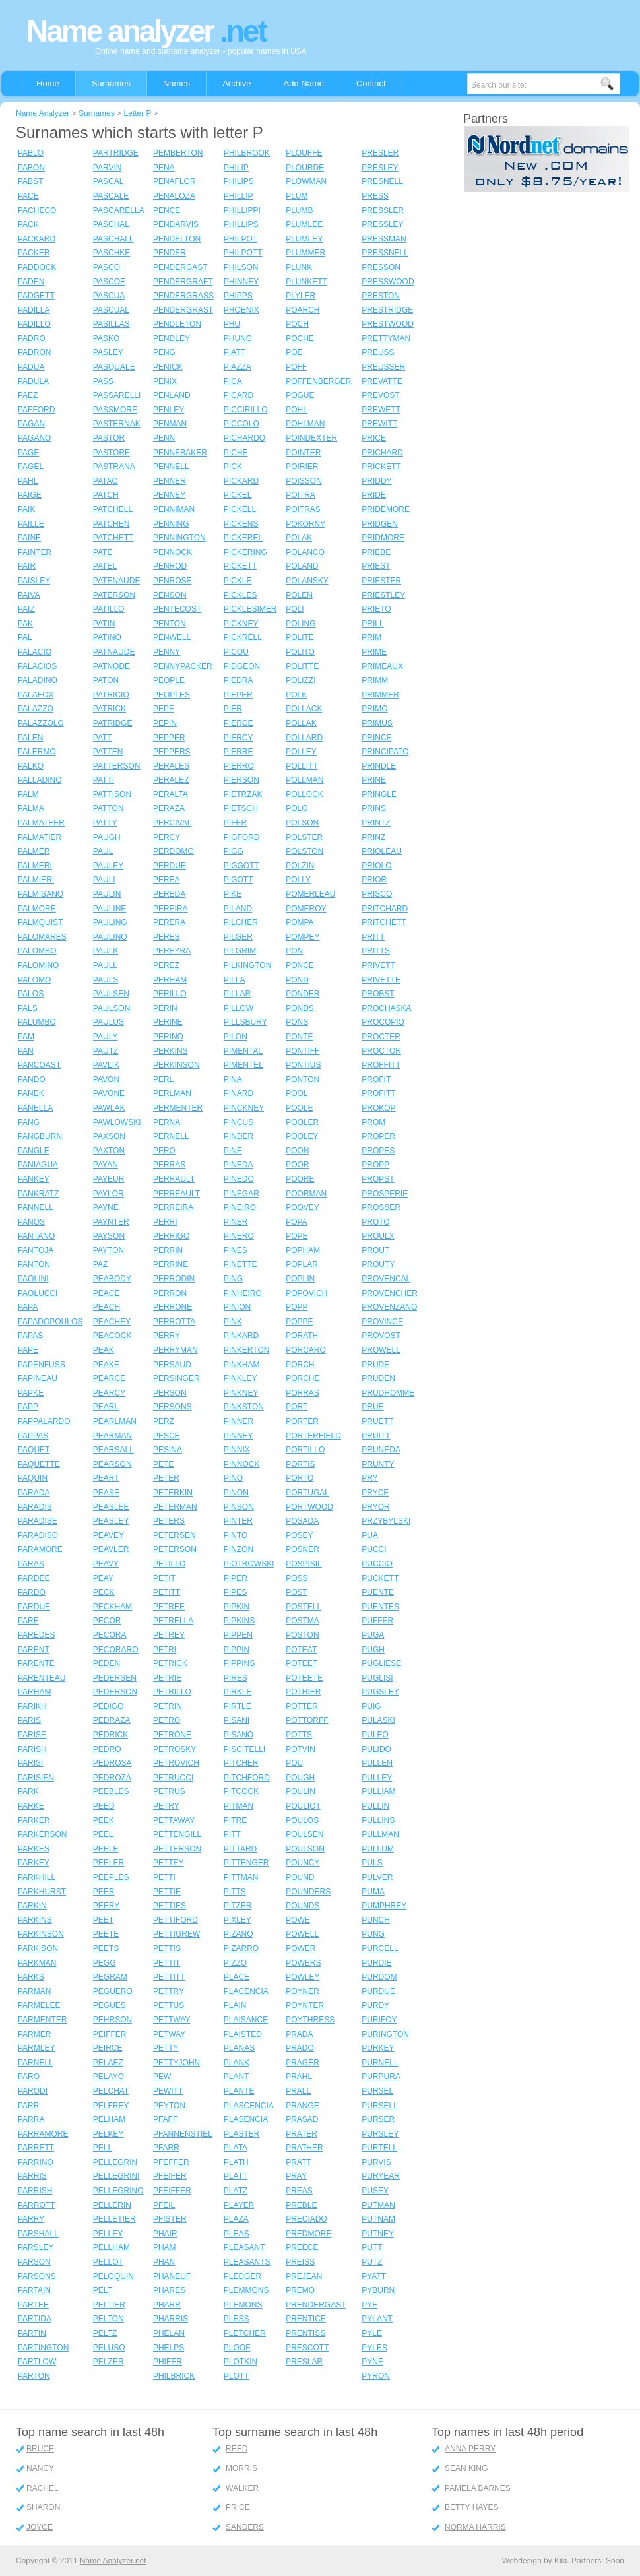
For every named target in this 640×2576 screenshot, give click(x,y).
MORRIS (241, 2468)
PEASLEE (111, 1507)
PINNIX (237, 1449)
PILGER (238, 937)
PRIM (371, 637)
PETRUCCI (173, 1777)
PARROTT (36, 2205)
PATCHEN (111, 524)
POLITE (300, 637)
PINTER (238, 1521)
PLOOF (237, 2347)
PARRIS (32, 2176)
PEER (104, 1891)
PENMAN (170, 423)
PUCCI (374, 1549)
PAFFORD (36, 409)
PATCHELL (113, 509)
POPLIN (300, 1278)
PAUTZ (105, 1051)
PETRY (166, 1806)
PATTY (105, 822)
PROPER (378, 1136)
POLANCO (305, 552)
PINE (233, 1150)
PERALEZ (171, 780)
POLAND (302, 566)
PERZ (163, 1421)
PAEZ (28, 395)
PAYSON (109, 1235)
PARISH (32, 1749)
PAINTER (34, 552)
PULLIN (375, 1806)
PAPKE (31, 1393)
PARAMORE (40, 1549)
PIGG (233, 851)
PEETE (106, 1934)
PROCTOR (381, 1051)
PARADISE (37, 1521)
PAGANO (34, 438)
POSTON (302, 1635)
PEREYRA (172, 950)
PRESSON (381, 267)
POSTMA (302, 1620)
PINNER (238, 1421)
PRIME (374, 652)
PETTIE (167, 1891)
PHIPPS (238, 295)
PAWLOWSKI (117, 1122)
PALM (28, 794)
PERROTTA (174, 1321)
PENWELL (172, 637)
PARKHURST (42, 1891)
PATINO (107, 637)
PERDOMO (173, 851)
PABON (31, 167)
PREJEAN (304, 2276)
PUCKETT (380, 1578)
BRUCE (40, 2448)
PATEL (105, 566)
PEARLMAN (115, 1421)
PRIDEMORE (386, 509)
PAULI (104, 879)
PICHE (236, 452)
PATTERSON (117, 766)
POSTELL (303, 1606)
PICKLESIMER (250, 609)
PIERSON (241, 780)
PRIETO (376, 609)
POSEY (299, 1535)
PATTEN (108, 751)
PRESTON (381, 295)
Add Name (303, 83)
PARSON (34, 2262)
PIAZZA (237, 366)
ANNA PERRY (470, 2448)
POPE (296, 1235)
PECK (104, 1592)
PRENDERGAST (316, 2304)
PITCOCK (241, 1791)
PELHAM (109, 2119)
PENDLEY (171, 338)
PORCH (300, 1364)
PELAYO (108, 2076)
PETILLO (169, 1563)
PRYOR (375, 1507)
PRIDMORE (383, 537)
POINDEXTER (311, 438)
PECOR (107, 1620)
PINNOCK (242, 1464)
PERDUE (169, 865)
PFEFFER (171, 2162)
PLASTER (242, 2134)
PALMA (31, 808)
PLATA (235, 2147)
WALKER (242, 2488)
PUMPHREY (384, 1905)
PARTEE (33, 2304)
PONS (297, 1022)
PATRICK (109, 708)
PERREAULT (176, 1193)
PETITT (166, 1592)
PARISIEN (36, 1777)
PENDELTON (177, 238)
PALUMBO (37, 1022)
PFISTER (170, 2219)
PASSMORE (115, 409)
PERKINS (170, 1051)
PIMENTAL (243, 1051)
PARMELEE (39, 2005)
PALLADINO (39, 780)
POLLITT (302, 766)
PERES (166, 937)
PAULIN (107, 894)
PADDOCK (37, 267)
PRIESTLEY (383, 595)
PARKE (31, 1806)
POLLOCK (304, 794)
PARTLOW (37, 2361)
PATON (106, 680)
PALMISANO (40, 894)
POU (294, 1763)
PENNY (166, 652)
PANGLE (33, 1150)
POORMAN (306, 1193)
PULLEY (377, 1777)
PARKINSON (41, 1934)
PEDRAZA (112, 1720)
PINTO (235, 1535)
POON (297, 1150)
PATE (103, 552)
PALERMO (37, 751)
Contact (371, 83)
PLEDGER (242, 2276)
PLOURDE (305, 167)
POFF (296, 366)
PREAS (299, 2190)
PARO (29, 2076)
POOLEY (302, 1136)
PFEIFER (170, 2176)
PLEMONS (243, 2304)
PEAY (103, 1578)
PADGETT (36, 295)
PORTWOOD (309, 1507)
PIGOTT (238, 879)
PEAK (103, 1350)
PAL (25, 637)
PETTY (166, 2048)
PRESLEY (380, 167)
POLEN (299, 595)
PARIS (29, 1720)
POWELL (302, 1934)
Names (176, 83)
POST (296, 1592)
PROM (373, 1122)
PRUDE (375, 1364)
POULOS (302, 1820)
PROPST (378, 1179)
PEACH (106, 1307)
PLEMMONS (246, 2290)
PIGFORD (242, 837)
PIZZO (235, 1963)
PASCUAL (111, 310)
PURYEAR (381, 2176)
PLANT (236, 2076)
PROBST (378, 993)
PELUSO (109, 2347)
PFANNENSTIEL (182, 2134)
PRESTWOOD (388, 324)
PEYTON (169, 2105)
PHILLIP (238, 196)
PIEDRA (238, 680)
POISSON (304, 481)
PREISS (300, 2262)
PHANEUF (172, 2276)
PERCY (166, 837)
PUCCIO (377, 1563)
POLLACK (304, 708)
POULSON (305, 1848)
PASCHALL (113, 238)
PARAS (31, 1563)
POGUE (300, 395)
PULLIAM (378, 1791)
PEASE (106, 1492)
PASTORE (111, 452)
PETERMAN (175, 1507)
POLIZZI (300, 680)
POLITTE (302, 666)
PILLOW (238, 1008)
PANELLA (35, 1107)
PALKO (31, 766)
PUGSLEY (380, 1691)
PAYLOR (108, 1193)
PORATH (302, 1335)
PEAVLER (111, 1549)
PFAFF (165, 2119)
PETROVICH (176, 1763)
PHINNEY (241, 281)
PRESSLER (383, 210)
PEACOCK (112, 1335)
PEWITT (168, 2091)
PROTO (375, 1222)
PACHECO (37, 210)
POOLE (299, 1107)
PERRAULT (174, 1179)
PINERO (239, 1235)
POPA (296, 1222)
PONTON (302, 1079)
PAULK (105, 950)
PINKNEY (241, 1393)
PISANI (236, 1720)
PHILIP (236, 167)
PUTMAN (378, 2205)
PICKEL (238, 494)
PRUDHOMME (388, 1393)
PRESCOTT (307, 2347)
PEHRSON (112, 2019)
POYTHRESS (310, 2019)
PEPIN (165, 723)
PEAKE (106, 1364)
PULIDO (376, 1749)
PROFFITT (381, 1065)
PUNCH (376, 1920)
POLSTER (304, 837)
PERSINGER (176, 1378)
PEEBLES (111, 1791)
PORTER (302, 1421)
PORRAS (302, 1393)
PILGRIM (240, 950)
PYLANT (377, 2318)
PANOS (31, 1222)
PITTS (235, 1891)
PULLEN (377, 1763)
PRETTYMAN (386, 338)
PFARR (166, 2147)
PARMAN (34, 1991)
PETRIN (167, 1706)
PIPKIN (236, 1606)
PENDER (169, 252)
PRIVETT (378, 965)
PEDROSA (112, 1763)
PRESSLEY (382, 224)
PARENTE (36, 1663)
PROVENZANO (389, 1307)
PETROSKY (174, 1749)
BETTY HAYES (472, 2507)
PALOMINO (38, 965)
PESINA (167, 1449)
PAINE (29, 537)
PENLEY (168, 409)
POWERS (303, 1963)
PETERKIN (173, 1492)
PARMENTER (42, 2019)
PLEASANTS (247, 2262)
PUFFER (377, 1620)
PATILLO (109, 609)
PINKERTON (247, 1350)
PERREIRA (173, 1207)
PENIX (165, 381)
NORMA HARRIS (475, 2527)
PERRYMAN (175, 1350)
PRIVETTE (381, 979)
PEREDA (169, 894)
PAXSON (109, 1136)
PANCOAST (39, 1065)
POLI (295, 609)
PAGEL (31, 466)
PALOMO (34, 979)
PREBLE (301, 2205)
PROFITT (378, 1093)
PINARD (238, 1093)
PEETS (106, 1948)
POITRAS (303, 509)
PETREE (169, 1606)
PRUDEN (378, 1378)
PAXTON (109, 1150)
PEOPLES (171, 694)
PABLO (31, 153)
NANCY (40, 2468)
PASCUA (109, 295)
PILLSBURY (245, 1022)
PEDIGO (108, 1706)
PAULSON (111, 1008)
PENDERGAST (180, 267)
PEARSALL (113, 1449)
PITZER (238, 1905)
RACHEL (42, 2488)
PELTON (108, 2318)
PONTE (299, 1036)
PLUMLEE (304, 224)
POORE (300, 1179)
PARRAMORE (43, 2134)
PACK (28, 224)
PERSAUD (172, 1364)
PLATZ (235, 2190)
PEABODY (112, 1278)
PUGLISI (377, 1678)
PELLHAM (111, 2247)
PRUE (372, 1406)
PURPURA (381, 2076)
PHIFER (167, 2361)
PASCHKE (111, 252)
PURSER (378, 2119)
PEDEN (106, 1663)
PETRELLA (173, 1620)
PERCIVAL (172, 822)
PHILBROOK (247, 153)
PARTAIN (34, 2290)
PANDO (32, 1079)
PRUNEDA (381, 1449)
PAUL (103, 851)
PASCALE (111, 196)
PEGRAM (110, 1976)
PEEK (103, 1820)
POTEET (301, 1663)
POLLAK (301, 723)
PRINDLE (379, 766)
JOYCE (39, 2527)
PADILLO (34, 324)
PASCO (106, 267)
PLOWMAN (306, 181)
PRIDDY (376, 481)
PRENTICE (306, 2318)
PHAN (164, 2262)
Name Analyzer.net (113, 2560)
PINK (233, 1321)
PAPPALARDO (44, 1421)
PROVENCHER (390, 1293)
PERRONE (172, 1307)
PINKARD (241, 1335)
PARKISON (38, 1948)
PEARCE (109, 1378)
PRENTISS (305, 2333)
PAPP (28, 1406)
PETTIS (167, 1948)
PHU (232, 324)
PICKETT (240, 566)
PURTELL (379, 2147)
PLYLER (300, 295)
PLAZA (236, 2219)
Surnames (111, 83)
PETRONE (172, 1734)
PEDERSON (115, 1691)
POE (294, 352)
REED (236, 2448)
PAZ (100, 1264)
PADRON (34, 352)
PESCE (166, 1435)
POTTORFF (307, 1720)
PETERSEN (174, 1535)
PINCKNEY (244, 1107)
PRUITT (376, 1435)
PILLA (234, 979)
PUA (370, 1535)
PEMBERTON (178, 153)
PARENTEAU (41, 1678)
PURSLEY (380, 2134)
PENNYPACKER (182, 666)
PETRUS (169, 1791)
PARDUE (34, 1606)
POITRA (300, 494)
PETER (166, 1478)
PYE (369, 2304)
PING (233, 1278)
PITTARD (240, 1848)
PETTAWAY (174, 1820)
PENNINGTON (179, 537)
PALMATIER (39, 837)
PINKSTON (244, 1406)
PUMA (373, 1891)
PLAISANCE (246, 2019)
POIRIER (302, 466)
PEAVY (106, 1563)
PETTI (164, 1877)
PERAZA (169, 808)
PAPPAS (33, 1435)
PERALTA (170, 794)
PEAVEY (108, 1535)
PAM (26, 1036)
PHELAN (169, 2333)
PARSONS (37, 2276)
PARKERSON (42, 1834)
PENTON (169, 623)
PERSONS (172, 1406)
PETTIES (169, 1905)
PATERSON (114, 595)
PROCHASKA (386, 1008)
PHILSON (241, 267)
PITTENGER (246, 1862)
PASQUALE (114, 366)
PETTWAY (172, 2019)
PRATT (298, 2162)
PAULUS (108, 1022)
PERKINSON (176, 1065)
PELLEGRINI (116, 2176)
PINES (235, 1250)
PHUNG (238, 338)
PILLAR (237, 993)
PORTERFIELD (313, 1435)
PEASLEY (111, 1521)
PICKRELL (243, 637)
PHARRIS (170, 2318)
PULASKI (378, 1720)
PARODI (33, 2091)
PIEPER (238, 694)
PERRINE (170, 1264)
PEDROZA (112, 1777)
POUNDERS (308, 1891)
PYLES (374, 2347)
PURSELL (380, 2105)
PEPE (163, 708)
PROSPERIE (385, 1193)
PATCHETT (113, 537)
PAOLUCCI (37, 1293)
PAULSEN (111, 993)
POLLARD (304, 737)
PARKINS (35, 1920)
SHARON (43, 2507)
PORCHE (302, 1378)
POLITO (300, 652)
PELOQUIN (113, 2276)
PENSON (170, 595)
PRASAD (302, 2119)
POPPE (299, 1321)
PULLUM (378, 1848)
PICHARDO (244, 438)
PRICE (374, 438)
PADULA (33, 381)
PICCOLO (241, 423)
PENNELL (171, 466)
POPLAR (302, 1264)
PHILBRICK (174, 2376)
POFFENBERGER (318, 381)
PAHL (28, 481)
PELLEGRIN (115, 2162)
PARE (28, 1620)
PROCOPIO (383, 1022)
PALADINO (37, 680)
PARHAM (34, 1691)
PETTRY (168, 1991)
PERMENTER (178, 1107)
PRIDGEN (380, 524)
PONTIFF (302, 1051)
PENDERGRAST (183, 310)
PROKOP (378, 1107)
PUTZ (372, 2262)
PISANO (238, 1734)
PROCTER (381, 1036)
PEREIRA (170, 908)
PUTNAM (378, 2219)
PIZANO (238, 1934)
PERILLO (170, 993)
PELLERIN (112, 2205)
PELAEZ (108, 2062)
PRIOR (374, 879)
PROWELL (381, 1350)
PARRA (31, 2119)
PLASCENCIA (249, 2105)
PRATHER (304, 2147)
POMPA (299, 922)
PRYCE (375, 1492)
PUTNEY (378, 2233)
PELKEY (108, 2134)
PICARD (238, 395)
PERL (163, 1079)
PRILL (372, 623)
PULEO (375, 1734)
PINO (233, 1478)
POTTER (302, 1706)
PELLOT (108, 2262)
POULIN (300, 1791)
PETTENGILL (177, 1834)
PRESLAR (304, 2361)
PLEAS (236, 2233)
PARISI (30, 1763)
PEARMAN (112, 1435)
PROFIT (376, 1079)
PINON (236, 1492)
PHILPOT (240, 238)
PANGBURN (40, 1136)
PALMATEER (41, 822)
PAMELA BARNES (478, 2488)
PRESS (375, 196)
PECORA (110, 1635)
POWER (300, 1948)
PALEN (30, 737)
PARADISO (38, 1535)
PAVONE (109, 1093)
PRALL (298, 2091)
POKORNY (305, 524)
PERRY (166, 1335)
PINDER (238, 1136)
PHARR (167, 2304)
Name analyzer (146, 31)
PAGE (28, 452)
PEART (106, 1478)
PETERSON (175, 1549)
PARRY (31, 2219)
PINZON (238, 1549)
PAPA (28, 1307)
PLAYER (239, 2205)
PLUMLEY (304, 238)
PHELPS (168, 2347)
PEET (103, 1920)
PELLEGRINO (118, 2190)
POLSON (302, 822)
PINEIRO (240, 1207)
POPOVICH (306, 1293)
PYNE (372, 2361)
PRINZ (373, 837)
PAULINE (109, 908)
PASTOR (109, 438)
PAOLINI (33, 1278)
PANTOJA (35, 1250)
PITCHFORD (247, 1777)
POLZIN (300, 865)
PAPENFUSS (41, 1364)
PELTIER (109, 2304)
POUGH (300, 1777)
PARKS (31, 1976)
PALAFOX (35, 694)
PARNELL (35, 2062)
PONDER (302, 993)
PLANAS (239, 2048)
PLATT (235, 2176)
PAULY (105, 1036)
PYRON (376, 2376)
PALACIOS (37, 666)
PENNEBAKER (180, 452)
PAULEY (108, 865)
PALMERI (35, 865)
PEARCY (109, 1393)
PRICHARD (382, 452)
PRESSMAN (384, 238)
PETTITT (169, 1976)
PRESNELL (382, 181)
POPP (296, 1307)
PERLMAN (172, 1093)
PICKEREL (243, 537)
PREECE (302, 2247)
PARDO (32, 1592)
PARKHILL (36, 1877)
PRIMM (375, 680)
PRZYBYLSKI (386, 1521)
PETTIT (166, 1963)
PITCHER (241, 1763)
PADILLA (33, 310)
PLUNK (299, 267)
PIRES (235, 1678)
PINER (236, 1222)
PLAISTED (243, 2034)
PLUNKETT (306, 281)
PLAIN (235, 2005)
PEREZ (166, 965)
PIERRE (238, 751)
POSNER (302, 1549)
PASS (103, 381)
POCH (297, 324)
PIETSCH (241, 808)
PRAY (296, 2176)
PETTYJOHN (176, 2062)
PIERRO (239, 766)
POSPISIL (304, 1563)
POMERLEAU (310, 894)
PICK (233, 466)
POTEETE (304, 1678)
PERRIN (168, 1250)
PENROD (170, 566)
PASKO (106, 338)
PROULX (378, 1235)
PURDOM (379, 1976)
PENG (164, 352)
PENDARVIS (176, 224)
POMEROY (306, 908)
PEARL (106, 1406)
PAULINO (110, 937)
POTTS (299, 1734)
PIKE (232, 894)
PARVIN (107, 167)
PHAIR (165, 2233)
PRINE (374, 780)
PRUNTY (378, 1464)
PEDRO (107, 1749)
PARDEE (33, 1578)
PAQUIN (33, 1478)
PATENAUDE (117, 580)
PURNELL (380, 2062)
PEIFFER (110, 2034)
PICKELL (240, 509)
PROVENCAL (386, 1278)
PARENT (33, 1649)
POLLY (298, 879)
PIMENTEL (243, 1065)
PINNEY (238, 1435)
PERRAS (169, 1164)
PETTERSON (177, 1848)
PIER (233, 708)
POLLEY (301, 751)
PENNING (171, 524)
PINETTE (240, 1264)
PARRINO (35, 2162)
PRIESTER (381, 580)
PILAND (238, 908)
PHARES (169, 2290)
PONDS (300, 1008)
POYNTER (305, 2005)
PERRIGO (171, 1235)
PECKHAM (112, 1606)
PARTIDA (34, 2318)
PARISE (32, 1734)
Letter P (137, 113)
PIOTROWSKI (249, 1563)
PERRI (165, 1222)
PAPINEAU (37, 1378)
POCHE (300, 338)
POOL (296, 1093)
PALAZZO (35, 708)
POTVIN (300, 1749)
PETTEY (168, 1862)
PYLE (372, 2333)
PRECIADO (306, 2219)
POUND (300, 1877)
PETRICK (170, 1663)
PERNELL (171, 1136)
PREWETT (381, 409)
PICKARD (241, 481)
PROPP (375, 1164)
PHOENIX (241, 310)
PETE (163, 1464)
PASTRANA (114, 466)
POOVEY (302, 1207)
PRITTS (376, 950)
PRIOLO (376, 865)
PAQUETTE (39, 1464)
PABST (30, 181)
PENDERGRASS (183, 295)
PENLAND (172, 395)
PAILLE (31, 524)
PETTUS (168, 2005)
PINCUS (238, 1122)
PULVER (377, 1877)
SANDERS (245, 2527)
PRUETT (377, 1421)
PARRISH (35, 2190)
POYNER (302, 1991)
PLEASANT (244, 2247)
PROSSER (381, 1207)
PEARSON (112, 1464)
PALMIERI (36, 879)
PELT (102, 2290)
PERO (164, 1150)
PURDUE (378, 1991)
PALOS (31, 993)
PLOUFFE (304, 153)
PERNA (166, 1122)
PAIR (27, 566)
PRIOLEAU (382, 851)
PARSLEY (35, 2247)
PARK (28, 1791)
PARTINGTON (43, 2347)
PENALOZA (174, 196)
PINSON (239, 1507)
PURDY (375, 2005)
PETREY (169, 1635)
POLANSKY (307, 580)
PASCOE (109, 281)
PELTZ (105, 2333)
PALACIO (34, 652)
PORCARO (306, 1350)
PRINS (374, 808)
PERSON (170, 1393)
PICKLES (240, 595)
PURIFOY (379, 2019)
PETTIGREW (176, 1934)
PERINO (168, 1036)
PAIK (26, 509)
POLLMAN (304, 780)
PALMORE (37, 908)
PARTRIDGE (116, 153)
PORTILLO (305, 1449)
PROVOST (381, 1335)
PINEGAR (241, 1193)
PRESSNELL (385, 252)
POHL (296, 409)
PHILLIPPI (242, 210)
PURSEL (377, 2091)
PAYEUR (109, 1179)
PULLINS (378, 1820)
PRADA (299, 2034)
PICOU (236, 652)
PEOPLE (169, 680)
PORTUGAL (307, 1492)
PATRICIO (111, 694)
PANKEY (33, 1179)
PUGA (373, 1635)
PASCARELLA (118, 210)
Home (47, 83)
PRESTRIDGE (387, 310)
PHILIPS (239, 181)
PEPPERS (172, 751)
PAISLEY (34, 580)
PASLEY (108, 352)
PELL (102, 2147)
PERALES (171, 766)
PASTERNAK (117, 423)
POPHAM (303, 1250)
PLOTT (236, 2376)
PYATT (374, 2276)
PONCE (300, 965)
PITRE (235, 1820)
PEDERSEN (115, 1678)
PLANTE (239, 2091)
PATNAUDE (114, 652)
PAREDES (36, 1635)
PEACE (106, 1293)
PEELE (106, 1848)
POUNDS (302, 1905)
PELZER (108, 2361)
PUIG (371, 1706)
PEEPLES (111, 1877)
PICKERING (245, 552)
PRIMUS (377, 723)
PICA (233, 381)
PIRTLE (237, 1706)
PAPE (28, 1350)
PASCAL (108, 181)
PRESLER (380, 153)
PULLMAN (380, 1834)
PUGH (373, 1649)
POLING (300, 623)
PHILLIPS (241, 224)
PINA (233, 1079)
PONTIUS (303, 1065)
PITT (232, 1834)
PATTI (103, 780)
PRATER (301, 2134)
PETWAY (169, 2034)
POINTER (303, 452)
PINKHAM (242, 1364)
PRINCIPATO (385, 751)
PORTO (299, 1478)
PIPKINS (239, 1620)
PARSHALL (38, 2233)
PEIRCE (108, 2048)
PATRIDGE (113, 723)
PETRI (164, 1649)
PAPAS (30, 1335)
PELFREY (111, 2105)
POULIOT (303, 1806)
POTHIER (303, 1691)
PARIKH (32, 1706)
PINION (237, 1307)
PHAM (164, 2247)
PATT (102, 737)
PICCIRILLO (246, 409)
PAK (25, 623)
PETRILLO (172, 1691)
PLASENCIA (246, 2119)
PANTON (34, 1264)
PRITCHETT (384, 922)
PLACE (236, 1976)
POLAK (299, 537)
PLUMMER (305, 252)
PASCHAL (111, 224)
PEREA (166, 879)
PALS (28, 1008)
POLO (296, 808)
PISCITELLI (244, 1749)
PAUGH (107, 837)
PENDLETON (177, 324)
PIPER (235, 1578)
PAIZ (26, 609)
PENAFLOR (174, 181)
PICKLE (238, 580)
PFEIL (164, 2205)
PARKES (33, 1848)
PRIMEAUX (382, 666)
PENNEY (169, 494)
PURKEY (378, 2048)
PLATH (236, 2162)
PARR (28, 2105)
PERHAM (170, 979)
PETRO (166, 1720)
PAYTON (108, 1250)
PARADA (33, 1492)
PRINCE (376, 737)
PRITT (373, 937)
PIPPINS (239, 1663)
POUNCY (302, 1862)
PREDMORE (308, 2233)
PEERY (106, 1905)
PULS (372, 1862)
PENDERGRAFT (183, 281)
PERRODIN (174, 1278)
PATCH (106, 494)
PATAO (105, 481)
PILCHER (241, 922)
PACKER (33, 252)
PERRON (170, 1293)
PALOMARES (42, 937)
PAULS (105, 979)
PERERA (169, 922)
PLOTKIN (240, 2361)
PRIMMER (380, 694)
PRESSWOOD (388, 281)
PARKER (33, 1820)
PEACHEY (112, 1321)
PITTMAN (241, 1877)
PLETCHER (245, 2333)
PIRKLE (238, 1691)
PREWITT (379, 423)
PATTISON (112, 794)
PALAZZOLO (41, 723)
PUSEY (375, 2190)
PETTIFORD (175, 1920)
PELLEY (108, 2233)
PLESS (236, 2318)
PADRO (32, 338)
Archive (236, 83)
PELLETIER (114, 2219)
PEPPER (169, 737)
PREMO (300, 2290)
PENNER (169, 481)
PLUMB (299, 210)
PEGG (104, 1963)
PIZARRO (241, 1948)
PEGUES (109, 2005)
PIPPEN (238, 1635)
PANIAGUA (38, 1164)
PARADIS (35, 1507)
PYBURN (378, 2290)
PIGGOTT (241, 865)
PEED (104, 1806)
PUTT (372, 2247)
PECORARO (116, 1649)
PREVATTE (382, 381)
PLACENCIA (246, 1991)
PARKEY (33, 1862)
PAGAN (31, 423)
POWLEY (302, 1976)
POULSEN (304, 1834)
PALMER (33, 851)
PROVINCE (382, 1321)
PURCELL (380, 1948)
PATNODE (111, 666)
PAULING (110, 922)
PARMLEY (36, 2048)
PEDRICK (110, 1734)
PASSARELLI (117, 395)
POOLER (302, 1122)
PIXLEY (237, 1920)
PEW (162, 2076)
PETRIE (167, 1678)
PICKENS (241, 524)
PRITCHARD (385, 908)
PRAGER (302, 2062)
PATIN (104, 623)
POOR (297, 1164)
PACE (28, 196)
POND (297, 979)
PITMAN (238, 1806)
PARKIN (32, 1905)
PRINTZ (376, 822)
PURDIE (376, 1963)
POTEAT (301, 1649)
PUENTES (380, 1606)
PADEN (31, 281)
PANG (29, 1122)
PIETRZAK (243, 794)
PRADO (300, 2048)
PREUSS (378, 352)
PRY (369, 1478)
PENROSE (172, 580)
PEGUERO (113, 1991)
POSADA (302, 1521)
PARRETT (36, 2147)
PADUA (31, 366)
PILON (235, 1036)
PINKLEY (240, 1378)
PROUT (375, 1250)
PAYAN (105, 1164)
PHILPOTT (243, 252)
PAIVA (29, 595)
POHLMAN (305, 423)
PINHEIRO (243, 1293)
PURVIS (376, 2162)
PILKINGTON (247, 965)
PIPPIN (236, 1649)
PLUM (296, 196)
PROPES (378, 1150)
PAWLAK (109, 1107)
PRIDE (374, 494)
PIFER (235, 822)
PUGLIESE (381, 1663)
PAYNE (106, 1207)
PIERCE (238, 723)
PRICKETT (381, 466)
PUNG (373, 1934)
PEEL (103, 1834)
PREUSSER (383, 366)
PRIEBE (376, 552)
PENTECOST (177, 609)
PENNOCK (172, 552)
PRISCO (377, 894)
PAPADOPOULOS (50, 1321)
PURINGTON (385, 2034)
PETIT (164, 1578)
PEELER (108, 1862)
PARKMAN (37, 1963)
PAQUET (33, 1449)
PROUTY (378, 1264)
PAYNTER (111, 1222)
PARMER (34, 2034)
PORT (296, 1406)
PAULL (105, 965)
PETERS (169, 1521)
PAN (26, 1051)
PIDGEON (242, 666)
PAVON (106, 1079)
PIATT (234, 352)
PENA (164, 167)
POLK (296, 694)
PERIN (165, 1008)
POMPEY (302, 937)
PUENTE (378, 1592)
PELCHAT (111, 2091)
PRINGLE (379, 794)
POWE (298, 1920)
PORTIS (300, 1464)
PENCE (166, 210)
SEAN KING (466, 2468)
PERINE (168, 1022)
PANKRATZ (38, 1193)
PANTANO (36, 1235)
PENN (164, 438)
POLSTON (304, 851)
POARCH (302, 310)
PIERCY (238, 737)
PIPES (235, 1592)
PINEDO (239, 1179)
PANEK (31, 1093)
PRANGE (302, 2105)
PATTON (108, 808)
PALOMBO (37, 950)
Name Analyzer (42, 113)
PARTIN (32, 2333)
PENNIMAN (174, 509)
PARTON (34, 2376)
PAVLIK (106, 1065)
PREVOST (380, 395)
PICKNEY (241, 623)
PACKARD (36, 238)
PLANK (236, 2062)
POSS (296, 1578)
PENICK (168, 366)
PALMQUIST (40, 922)
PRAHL (299, 2076)
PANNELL (35, 1207)
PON (294, 950)
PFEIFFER (172, 2190)
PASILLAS (111, 324)
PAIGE (30, 494)
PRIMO (374, 708)
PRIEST (376, 566)
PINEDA (238, 1164)
